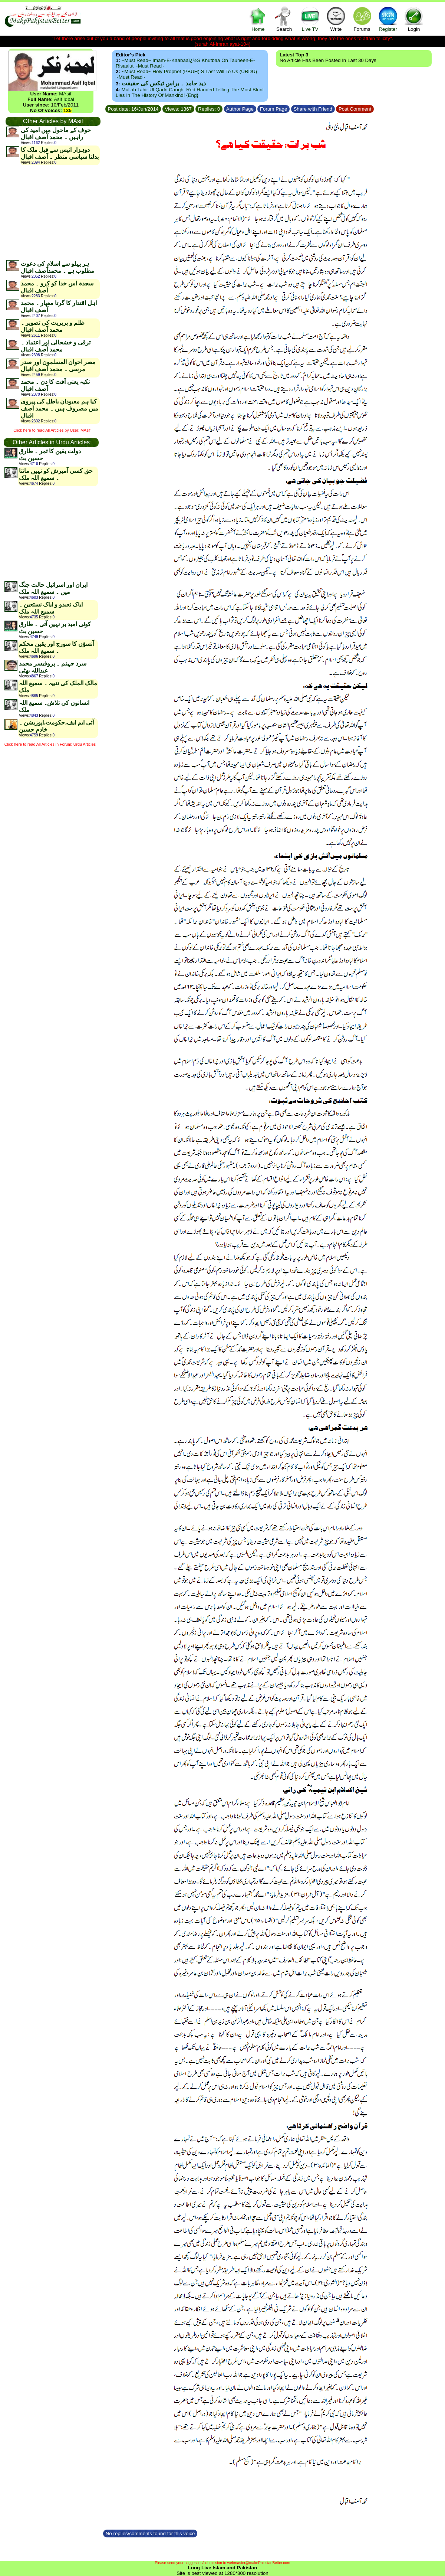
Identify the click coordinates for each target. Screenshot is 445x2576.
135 (67, 110)
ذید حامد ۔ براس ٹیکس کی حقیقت (164, 83)
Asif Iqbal (64, 99)
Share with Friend (313, 109)
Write (336, 19)
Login (414, 19)
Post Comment (355, 109)
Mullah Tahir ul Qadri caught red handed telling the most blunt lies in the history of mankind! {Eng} (190, 92)
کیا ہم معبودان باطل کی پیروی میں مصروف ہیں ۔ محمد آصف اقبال (59, 408)
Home (258, 19)
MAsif (65, 94)
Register (388, 19)
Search (284, 19)
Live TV (310, 19)
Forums (362, 19)
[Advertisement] (52, 212)
